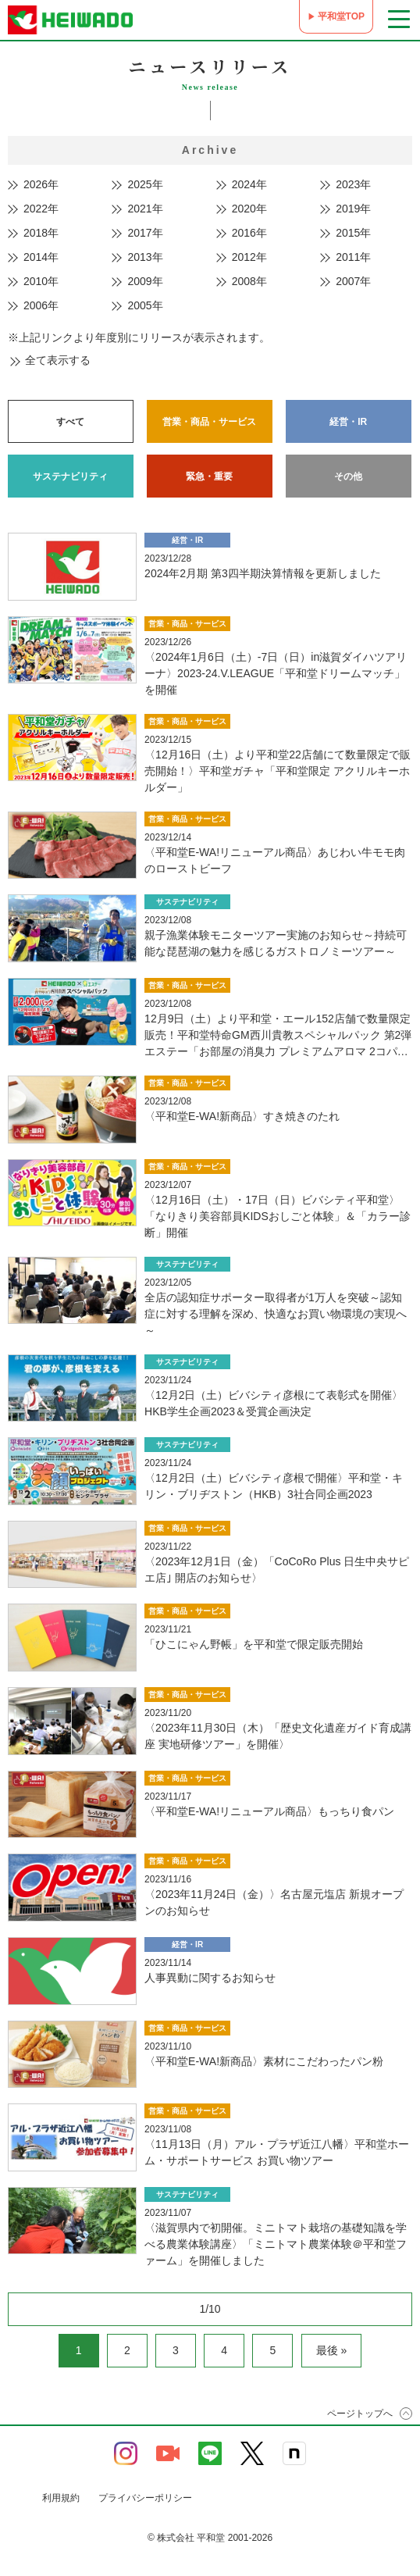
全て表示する (58, 360)
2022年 (41, 208)
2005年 (144, 305)
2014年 (41, 257)
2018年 (41, 233)
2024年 (249, 184)
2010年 (41, 281)
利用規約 (61, 2497)
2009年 (144, 281)
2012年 (249, 257)
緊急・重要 (209, 476)
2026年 (41, 184)
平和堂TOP (341, 16)
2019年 (353, 208)
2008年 (249, 281)
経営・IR (348, 421)
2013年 (144, 257)
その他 (348, 476)
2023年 (353, 184)
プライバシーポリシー (145, 2497)
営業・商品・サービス (209, 421)
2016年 (249, 233)
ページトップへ (360, 2413)
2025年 (144, 184)
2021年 (144, 208)
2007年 (353, 281)
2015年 (353, 233)
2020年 (249, 208)
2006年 (41, 305)
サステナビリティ (70, 476)
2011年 (353, 257)
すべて (70, 421)
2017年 (144, 233)
